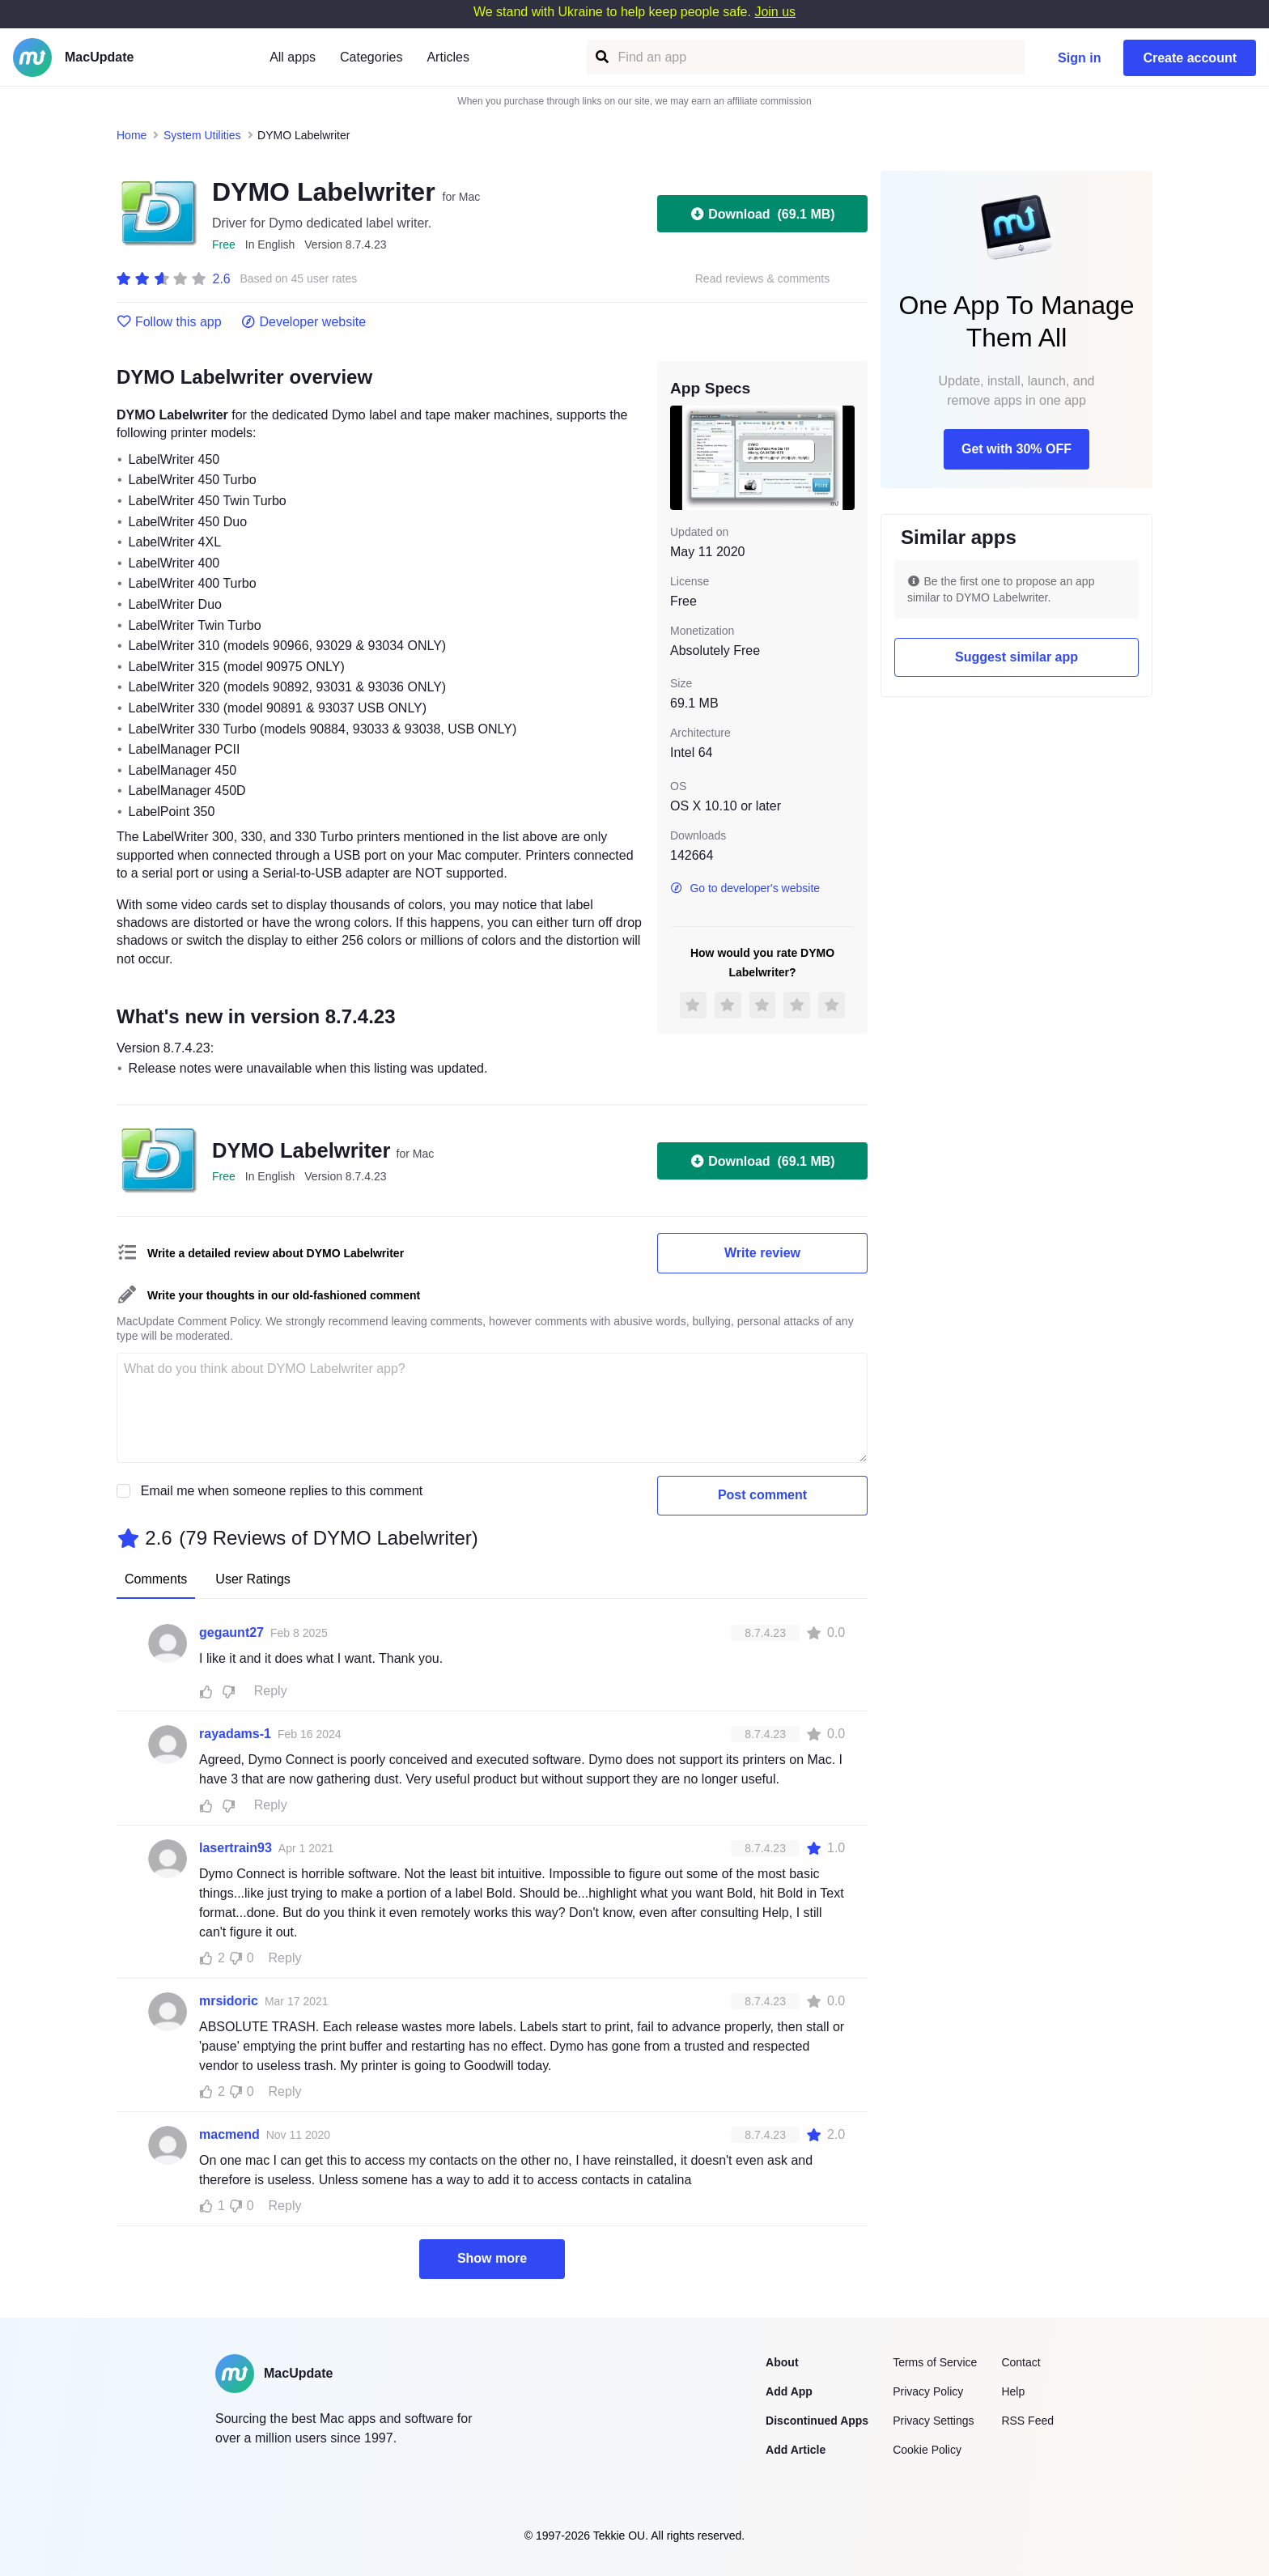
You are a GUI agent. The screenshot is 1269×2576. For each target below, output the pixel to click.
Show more (492, 2258)
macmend (229, 2134)
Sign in (1079, 57)
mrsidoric (228, 2000)
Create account (1190, 57)
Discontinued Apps (817, 2420)
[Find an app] (601, 57)
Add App (789, 2391)
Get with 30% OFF (1016, 448)
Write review (762, 1252)
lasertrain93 (235, 1847)
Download (762, 214)
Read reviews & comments (762, 279)
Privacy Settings (933, 2420)
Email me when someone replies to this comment (282, 1491)
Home (131, 135)
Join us (775, 11)
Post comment (762, 1494)
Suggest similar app (1016, 656)
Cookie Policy (927, 2449)
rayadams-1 (235, 1733)
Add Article (795, 2449)
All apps (293, 57)
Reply (270, 1690)
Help (1013, 2391)
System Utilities (202, 135)
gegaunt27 (231, 1632)
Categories (371, 57)
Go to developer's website (745, 888)
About (782, 2362)
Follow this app (169, 322)
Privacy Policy (928, 2391)
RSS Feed (1027, 2420)
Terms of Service (935, 2362)
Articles (448, 57)
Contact (1020, 2362)
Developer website (304, 322)
